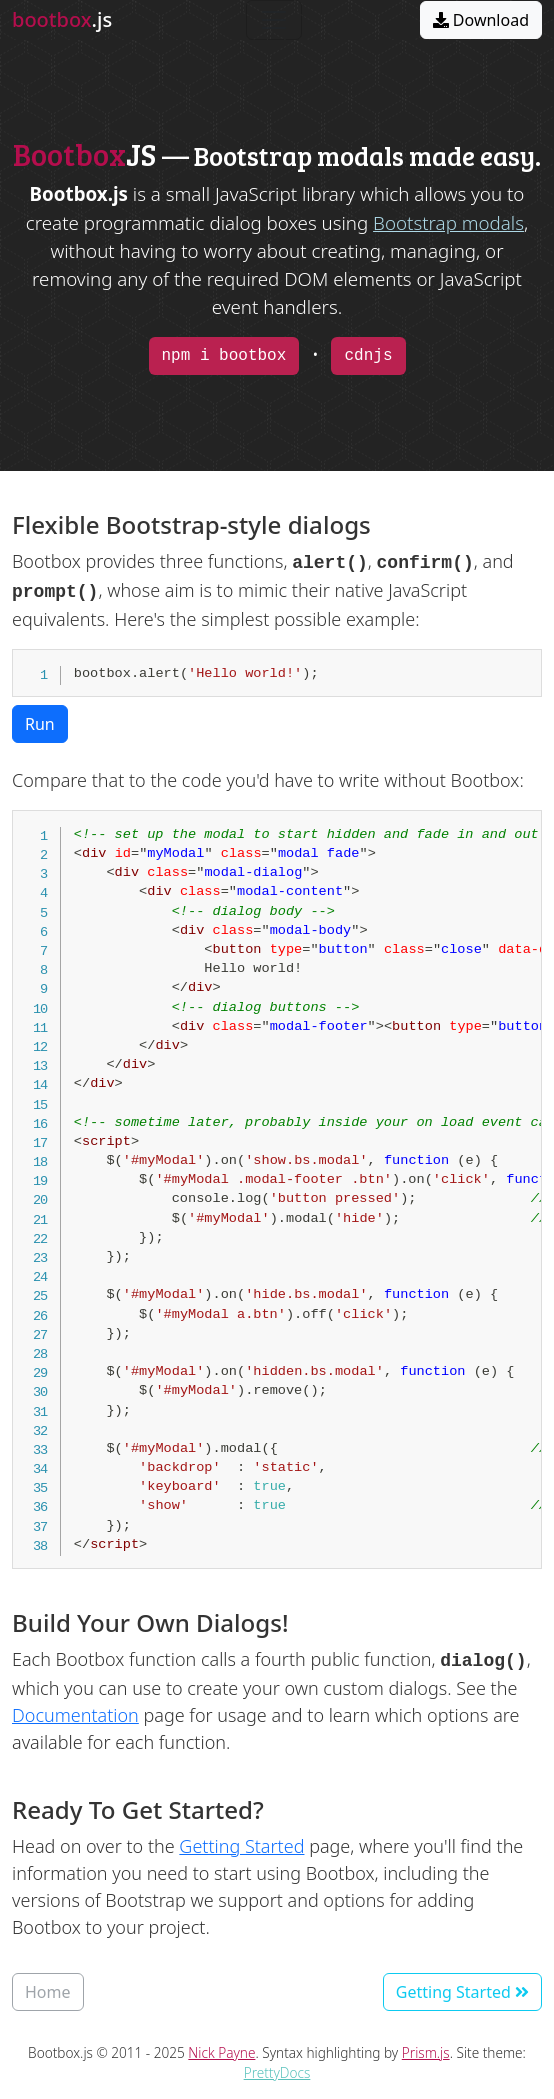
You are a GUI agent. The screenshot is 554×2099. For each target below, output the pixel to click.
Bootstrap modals (448, 222)
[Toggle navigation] (274, 20)
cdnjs (368, 356)
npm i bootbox (224, 356)
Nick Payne (221, 2052)
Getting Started (241, 1846)
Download (481, 20)
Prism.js (426, 2052)
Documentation (75, 1715)
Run (40, 724)
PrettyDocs (277, 2072)
